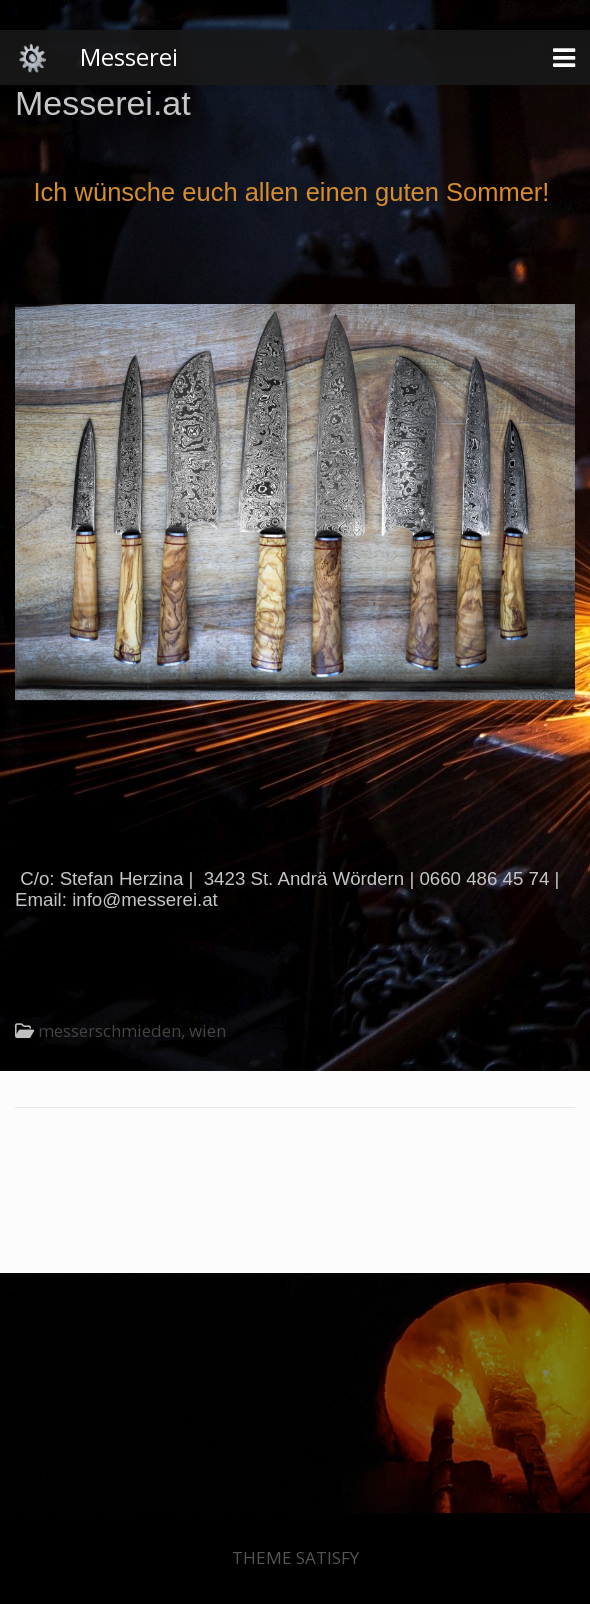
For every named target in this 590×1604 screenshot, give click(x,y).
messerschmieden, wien (132, 1030)
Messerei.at (103, 103)
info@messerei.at (145, 899)
